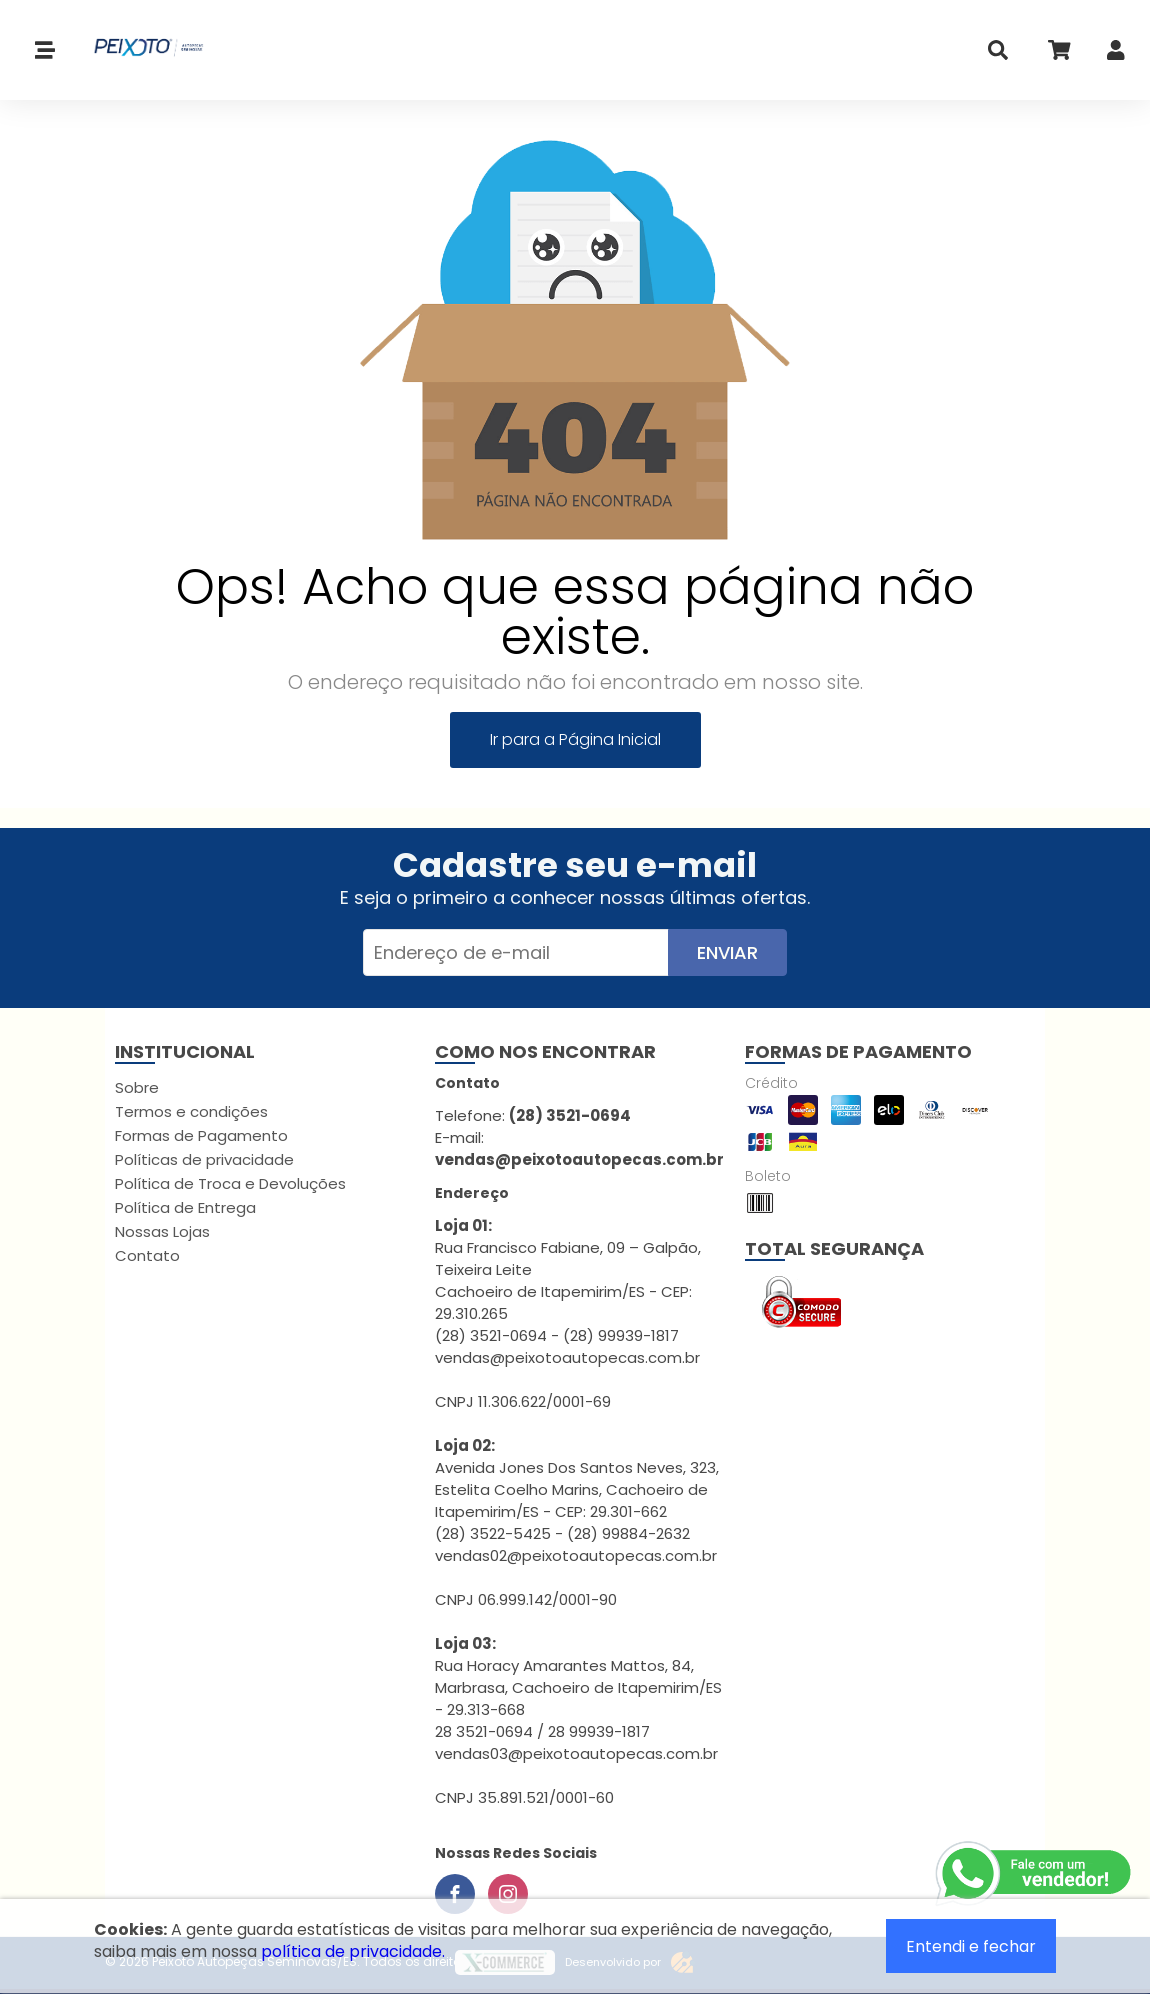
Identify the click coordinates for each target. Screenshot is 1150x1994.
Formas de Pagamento (201, 1135)
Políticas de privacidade (204, 1159)
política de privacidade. (353, 1951)
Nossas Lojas (162, 1231)
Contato (147, 1255)
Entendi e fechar (971, 1946)
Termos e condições (191, 1111)
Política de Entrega (185, 1207)
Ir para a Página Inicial (575, 739)
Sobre (137, 1087)
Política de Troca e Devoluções (230, 1183)
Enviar (727, 952)
